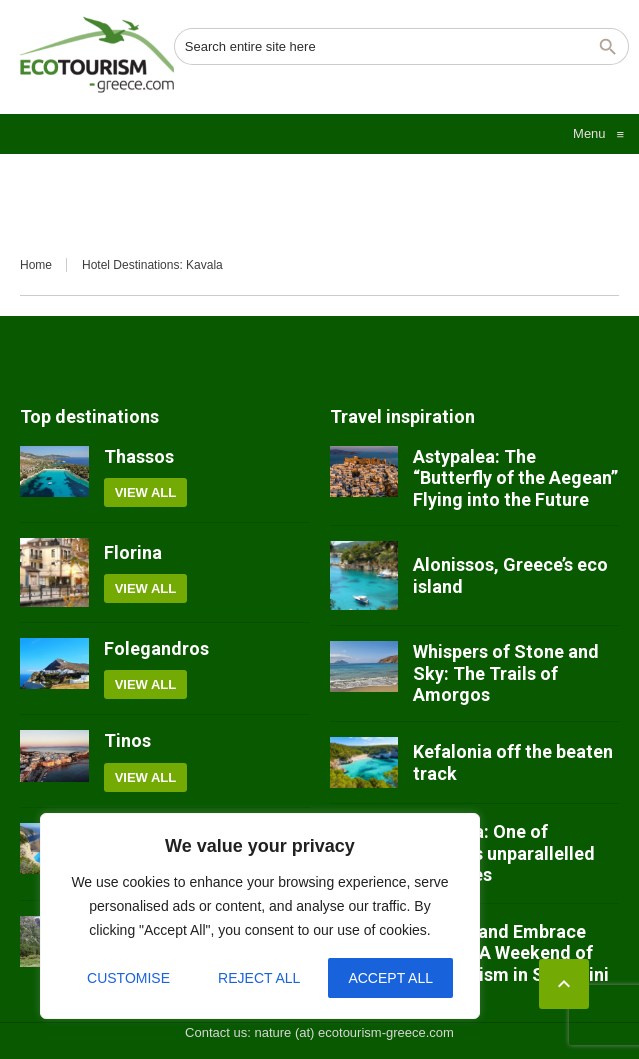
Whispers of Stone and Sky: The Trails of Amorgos (506, 673)
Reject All (259, 978)
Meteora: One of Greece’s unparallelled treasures (504, 853)
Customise (128, 978)
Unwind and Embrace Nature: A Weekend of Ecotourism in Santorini (511, 953)
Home (36, 265)
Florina (133, 552)
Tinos (127, 740)
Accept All (390, 978)
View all (146, 492)
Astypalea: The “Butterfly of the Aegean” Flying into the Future (515, 478)
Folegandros (156, 648)
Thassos (139, 456)
